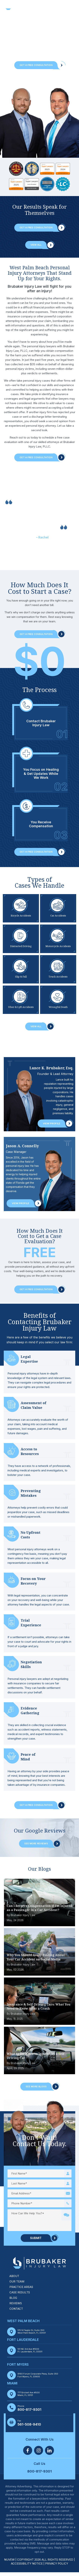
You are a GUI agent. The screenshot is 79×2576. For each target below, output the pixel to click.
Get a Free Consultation (36, 227)
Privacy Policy (56, 2567)
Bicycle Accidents (21, 917)
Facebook (27, 2454)
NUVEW (9, 2563)
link (39, 1375)
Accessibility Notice (27, 2567)
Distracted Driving (21, 948)
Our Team (16, 2285)
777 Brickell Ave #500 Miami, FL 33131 (28, 2397)
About (14, 2280)
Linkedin (49, 2454)
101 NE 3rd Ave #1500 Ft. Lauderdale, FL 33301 (29, 2353)
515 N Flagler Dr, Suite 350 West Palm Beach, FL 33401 (31, 2335)
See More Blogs (36, 2090)
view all (36, 1029)
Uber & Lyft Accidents (21, 1010)
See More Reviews (36, 1846)
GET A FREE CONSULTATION (36, 65)
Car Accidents (58, 917)
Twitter (38, 2454)
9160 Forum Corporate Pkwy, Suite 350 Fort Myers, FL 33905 (37, 2378)
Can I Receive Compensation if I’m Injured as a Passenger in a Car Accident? (39, 1911)
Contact (16, 2312)
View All (36, 245)
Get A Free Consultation (36, 457)
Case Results (19, 2296)
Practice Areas (21, 2290)
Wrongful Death (58, 1010)
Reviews (15, 2307)
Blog (13, 2301)
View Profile (51, 1126)
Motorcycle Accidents (58, 948)
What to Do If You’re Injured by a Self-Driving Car (36, 2059)
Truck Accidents (58, 979)
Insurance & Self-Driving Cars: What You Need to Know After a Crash (38, 2010)
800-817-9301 (29, 2413)
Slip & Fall (21, 979)
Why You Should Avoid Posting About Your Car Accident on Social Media (36, 1960)
